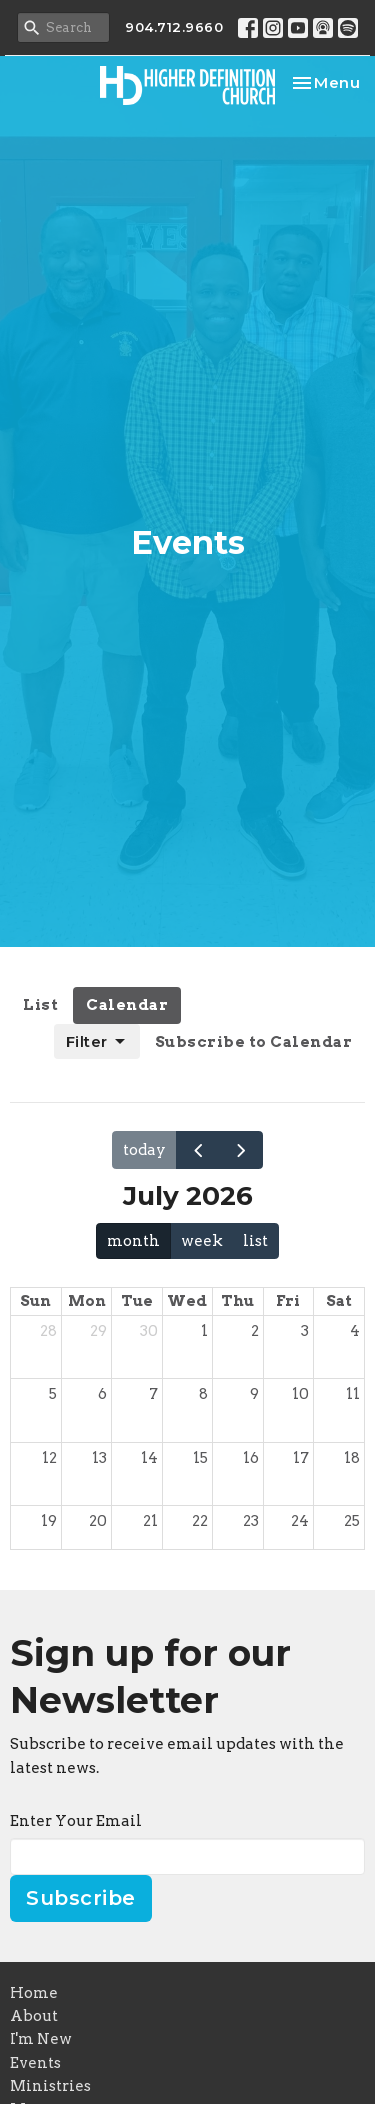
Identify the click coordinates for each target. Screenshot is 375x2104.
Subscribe (81, 1898)
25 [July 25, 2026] (352, 1521)
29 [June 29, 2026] (98, 1331)
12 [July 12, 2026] (49, 1458)
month (133, 1241)
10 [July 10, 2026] (300, 1394)
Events (35, 2063)
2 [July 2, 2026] (255, 1331)
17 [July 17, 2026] (301, 1458)
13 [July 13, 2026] (99, 1458)
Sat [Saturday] (339, 1301)
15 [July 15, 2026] (200, 1458)
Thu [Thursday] (237, 1301)
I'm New (41, 2039)
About (34, 2016)
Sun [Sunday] (35, 1301)
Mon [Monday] (87, 1301)
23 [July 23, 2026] (251, 1521)
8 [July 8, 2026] (203, 1394)
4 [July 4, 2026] (355, 1331)
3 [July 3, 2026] (305, 1331)
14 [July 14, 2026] (149, 1458)
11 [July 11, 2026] (353, 1394)
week (202, 1241)
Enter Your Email (76, 1821)
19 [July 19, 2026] (49, 1521)
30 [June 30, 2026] (149, 1331)
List (40, 1005)
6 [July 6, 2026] (102, 1394)
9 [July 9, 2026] (254, 1394)
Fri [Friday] (288, 1301)
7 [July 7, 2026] (153, 1394)
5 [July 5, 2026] (53, 1394)
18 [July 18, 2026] (352, 1458)
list (255, 1241)
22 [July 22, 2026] (200, 1521)
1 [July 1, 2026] (204, 1331)
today (144, 1150)
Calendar (127, 1005)
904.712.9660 (174, 27)
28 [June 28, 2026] (48, 1331)
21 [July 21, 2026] (150, 1521)
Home (34, 1993)
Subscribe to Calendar (254, 1042)
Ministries (50, 2086)
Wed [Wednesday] (187, 1301)
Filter (97, 1042)
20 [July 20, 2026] (98, 1521)
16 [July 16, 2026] (251, 1458)
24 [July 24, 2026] (300, 1521)
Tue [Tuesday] (137, 1301)
